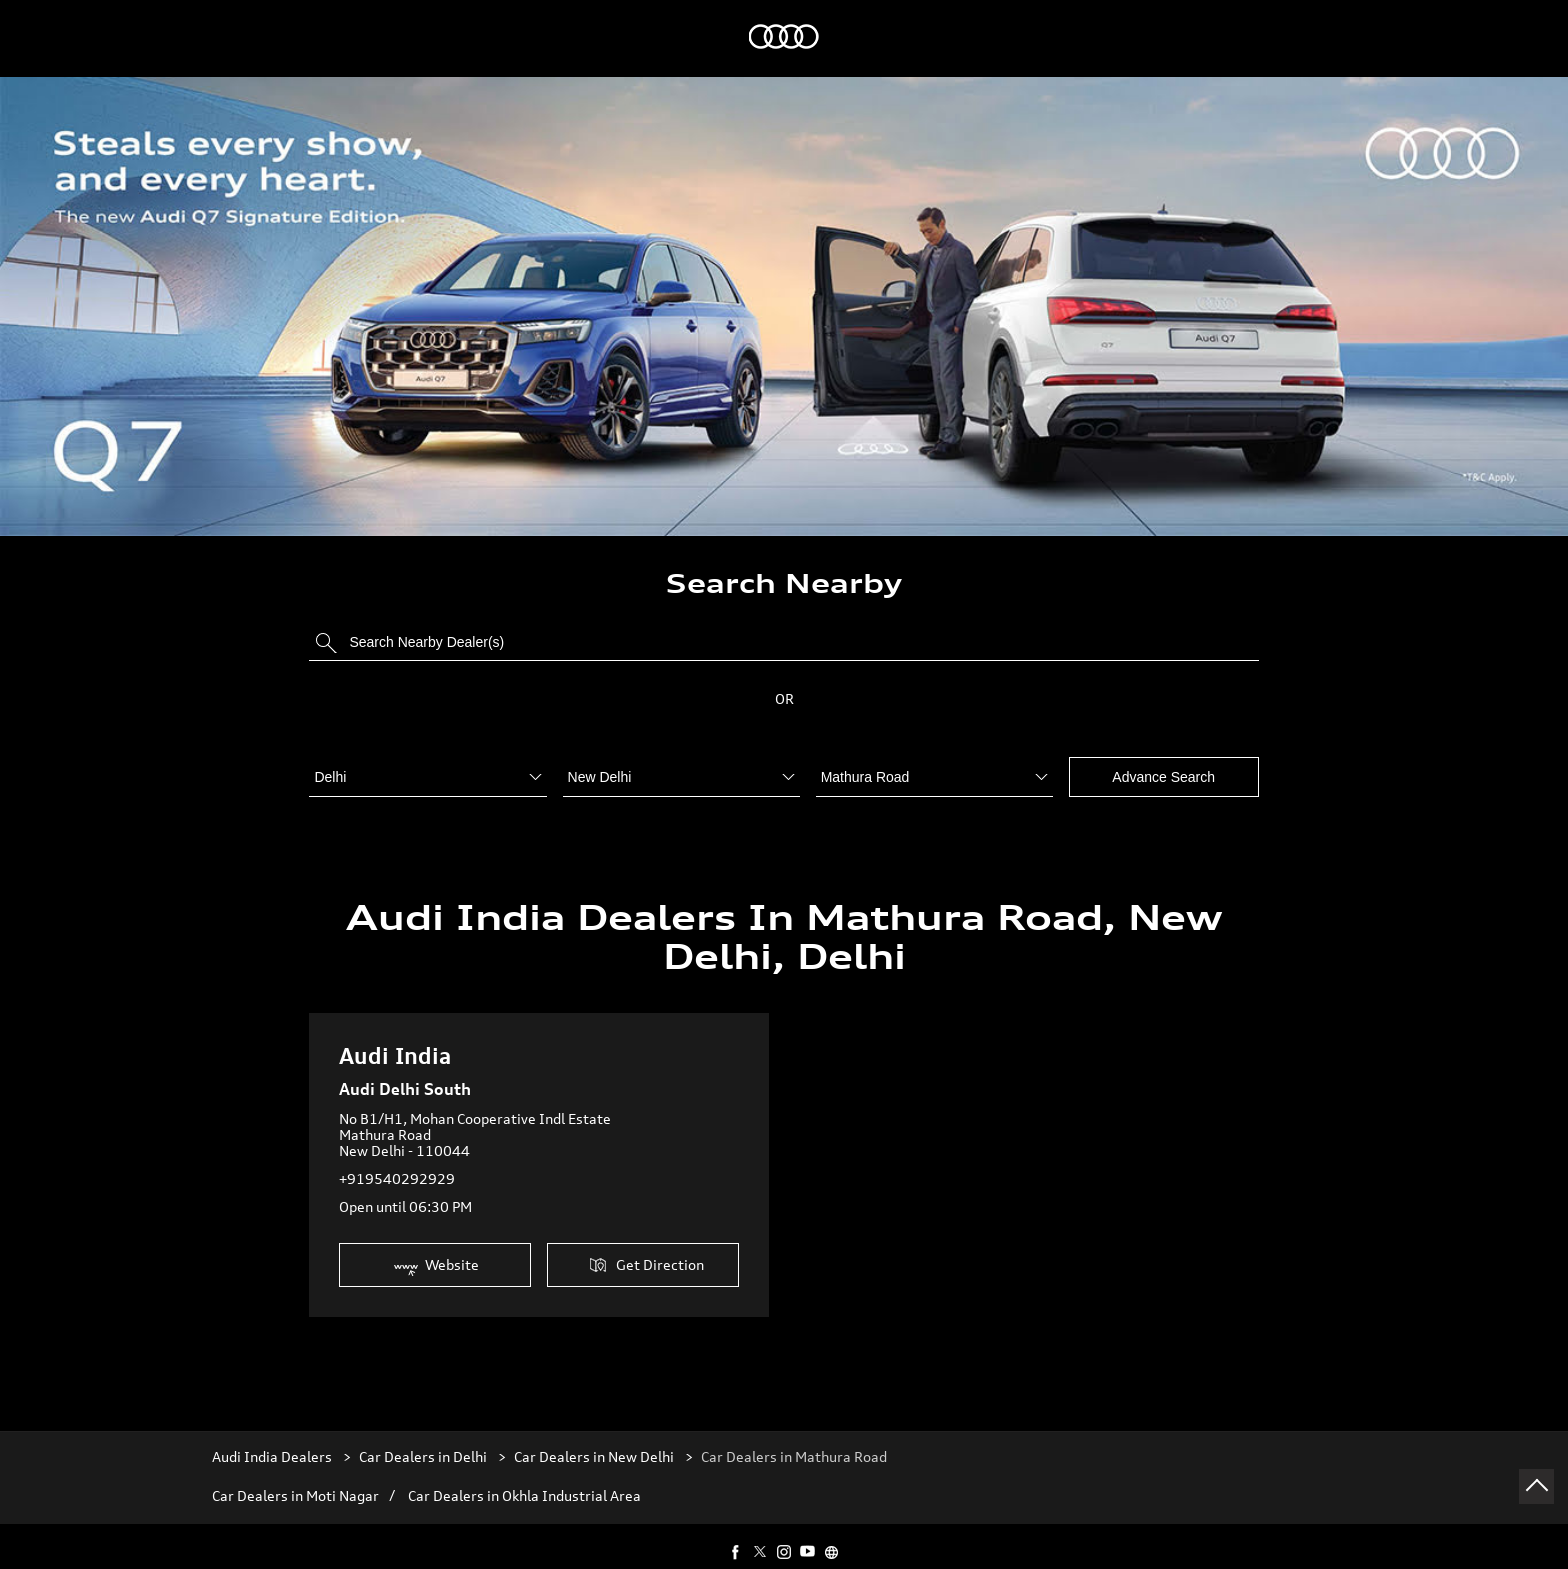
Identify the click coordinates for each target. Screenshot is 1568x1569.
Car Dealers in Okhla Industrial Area (524, 1477)
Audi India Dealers (273, 1437)
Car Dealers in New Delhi (594, 1437)
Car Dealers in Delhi (423, 1437)
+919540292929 (397, 1158)
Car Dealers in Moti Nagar (295, 1477)
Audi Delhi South (405, 1070)
